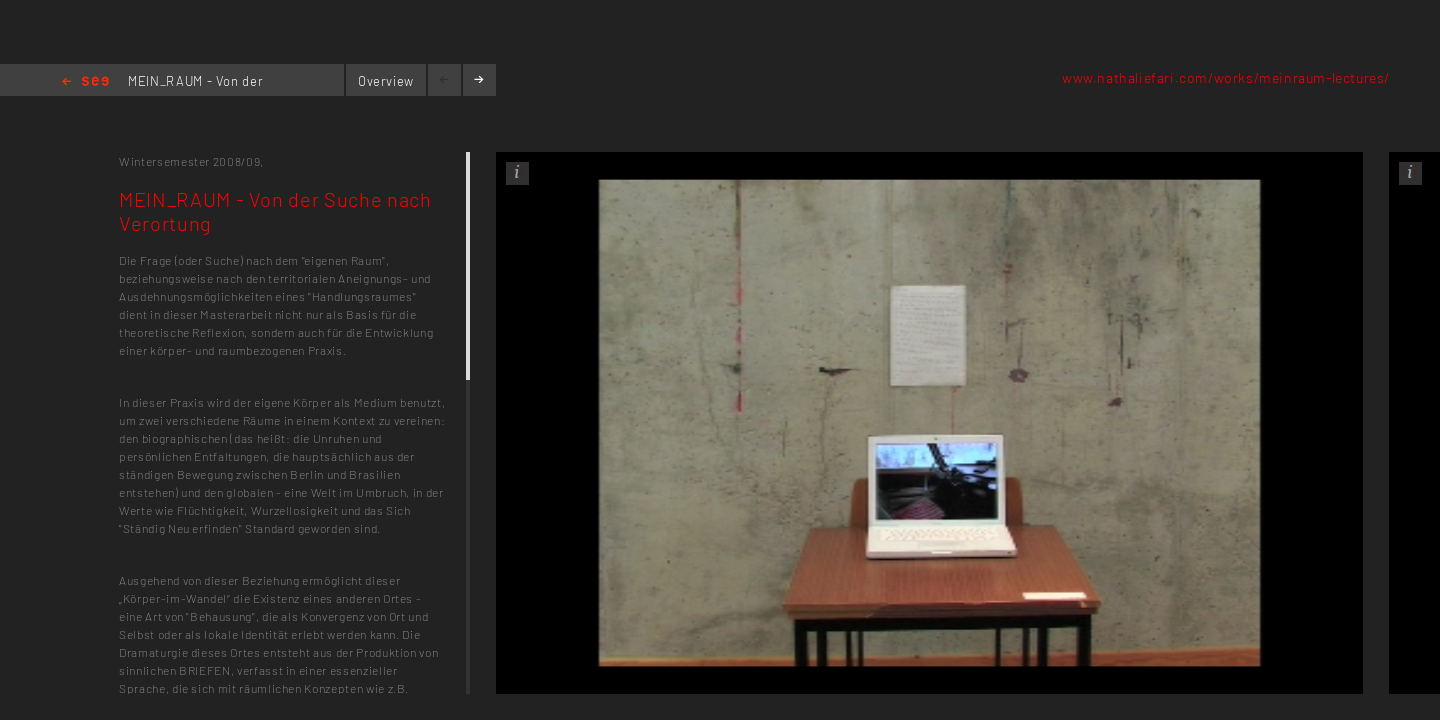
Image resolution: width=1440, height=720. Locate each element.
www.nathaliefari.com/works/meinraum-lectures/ (1226, 77)
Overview (386, 81)
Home (85, 82)
